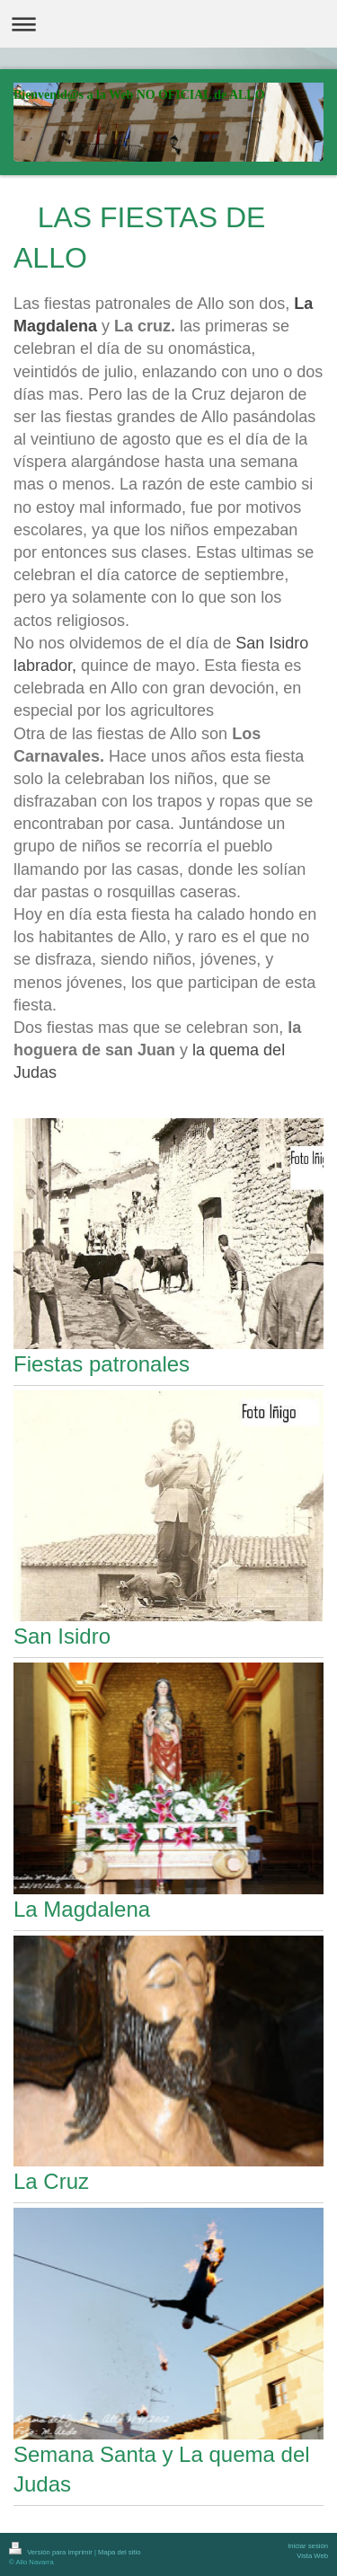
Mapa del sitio (119, 2552)
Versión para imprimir (51, 2552)
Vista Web (312, 2556)
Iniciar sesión (308, 2546)
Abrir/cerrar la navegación (168, 23)
